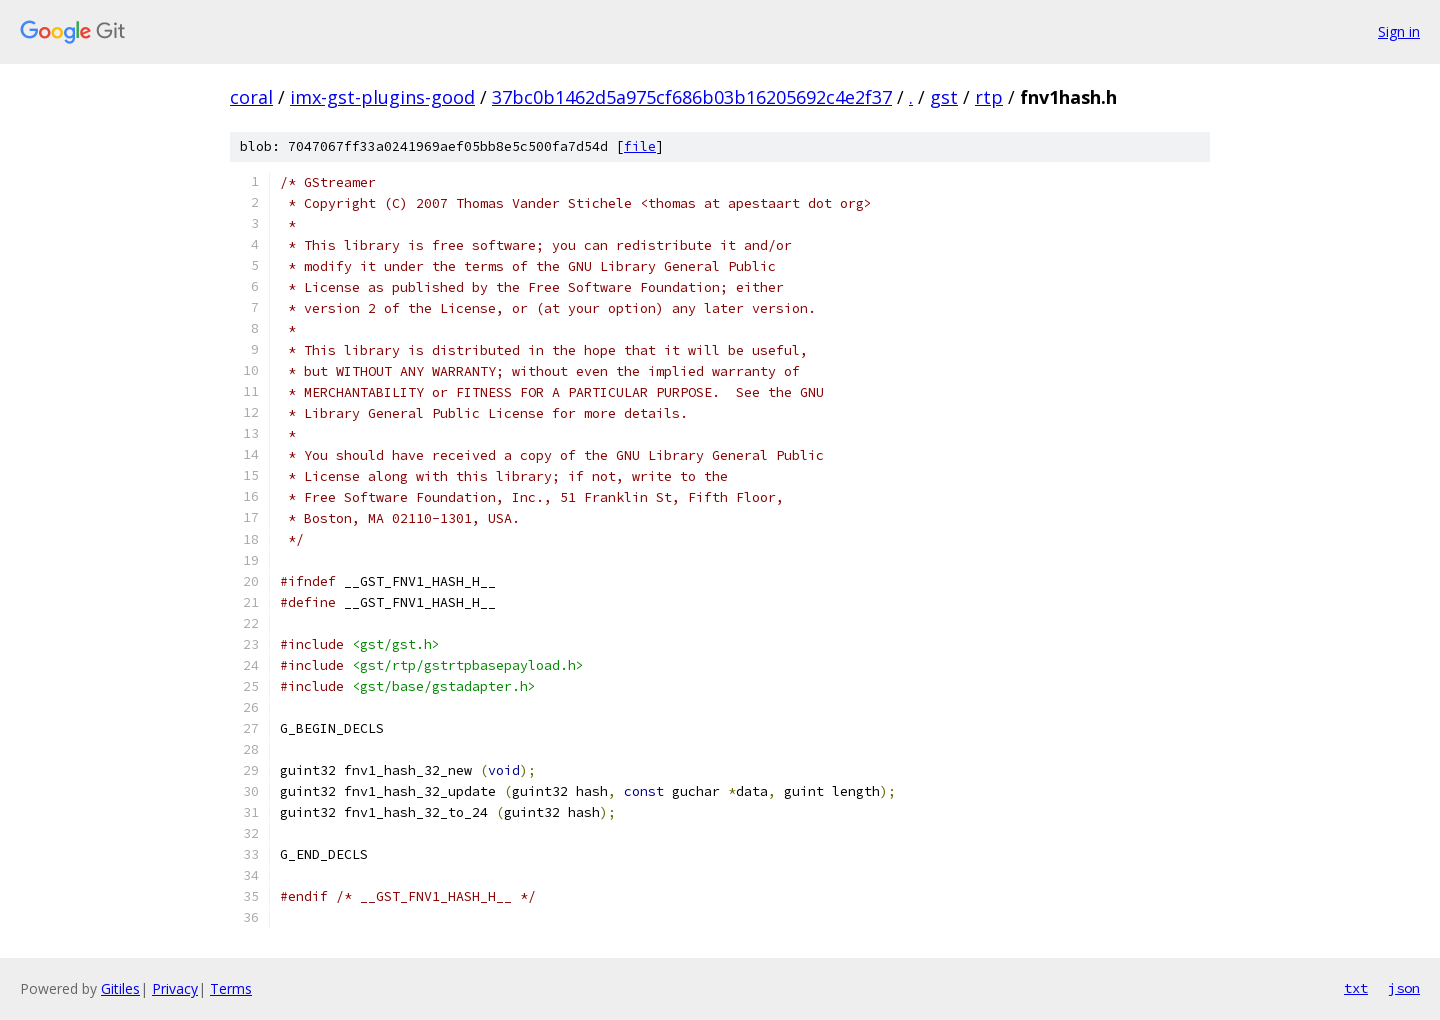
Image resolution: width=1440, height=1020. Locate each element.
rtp (989, 97)
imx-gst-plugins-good (382, 97)
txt (1356, 988)
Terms (231, 988)
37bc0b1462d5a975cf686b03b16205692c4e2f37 (692, 97)
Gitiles (120, 988)
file (640, 146)
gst (944, 97)
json (1404, 988)
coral (251, 97)
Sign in (1399, 31)
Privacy (175, 988)
